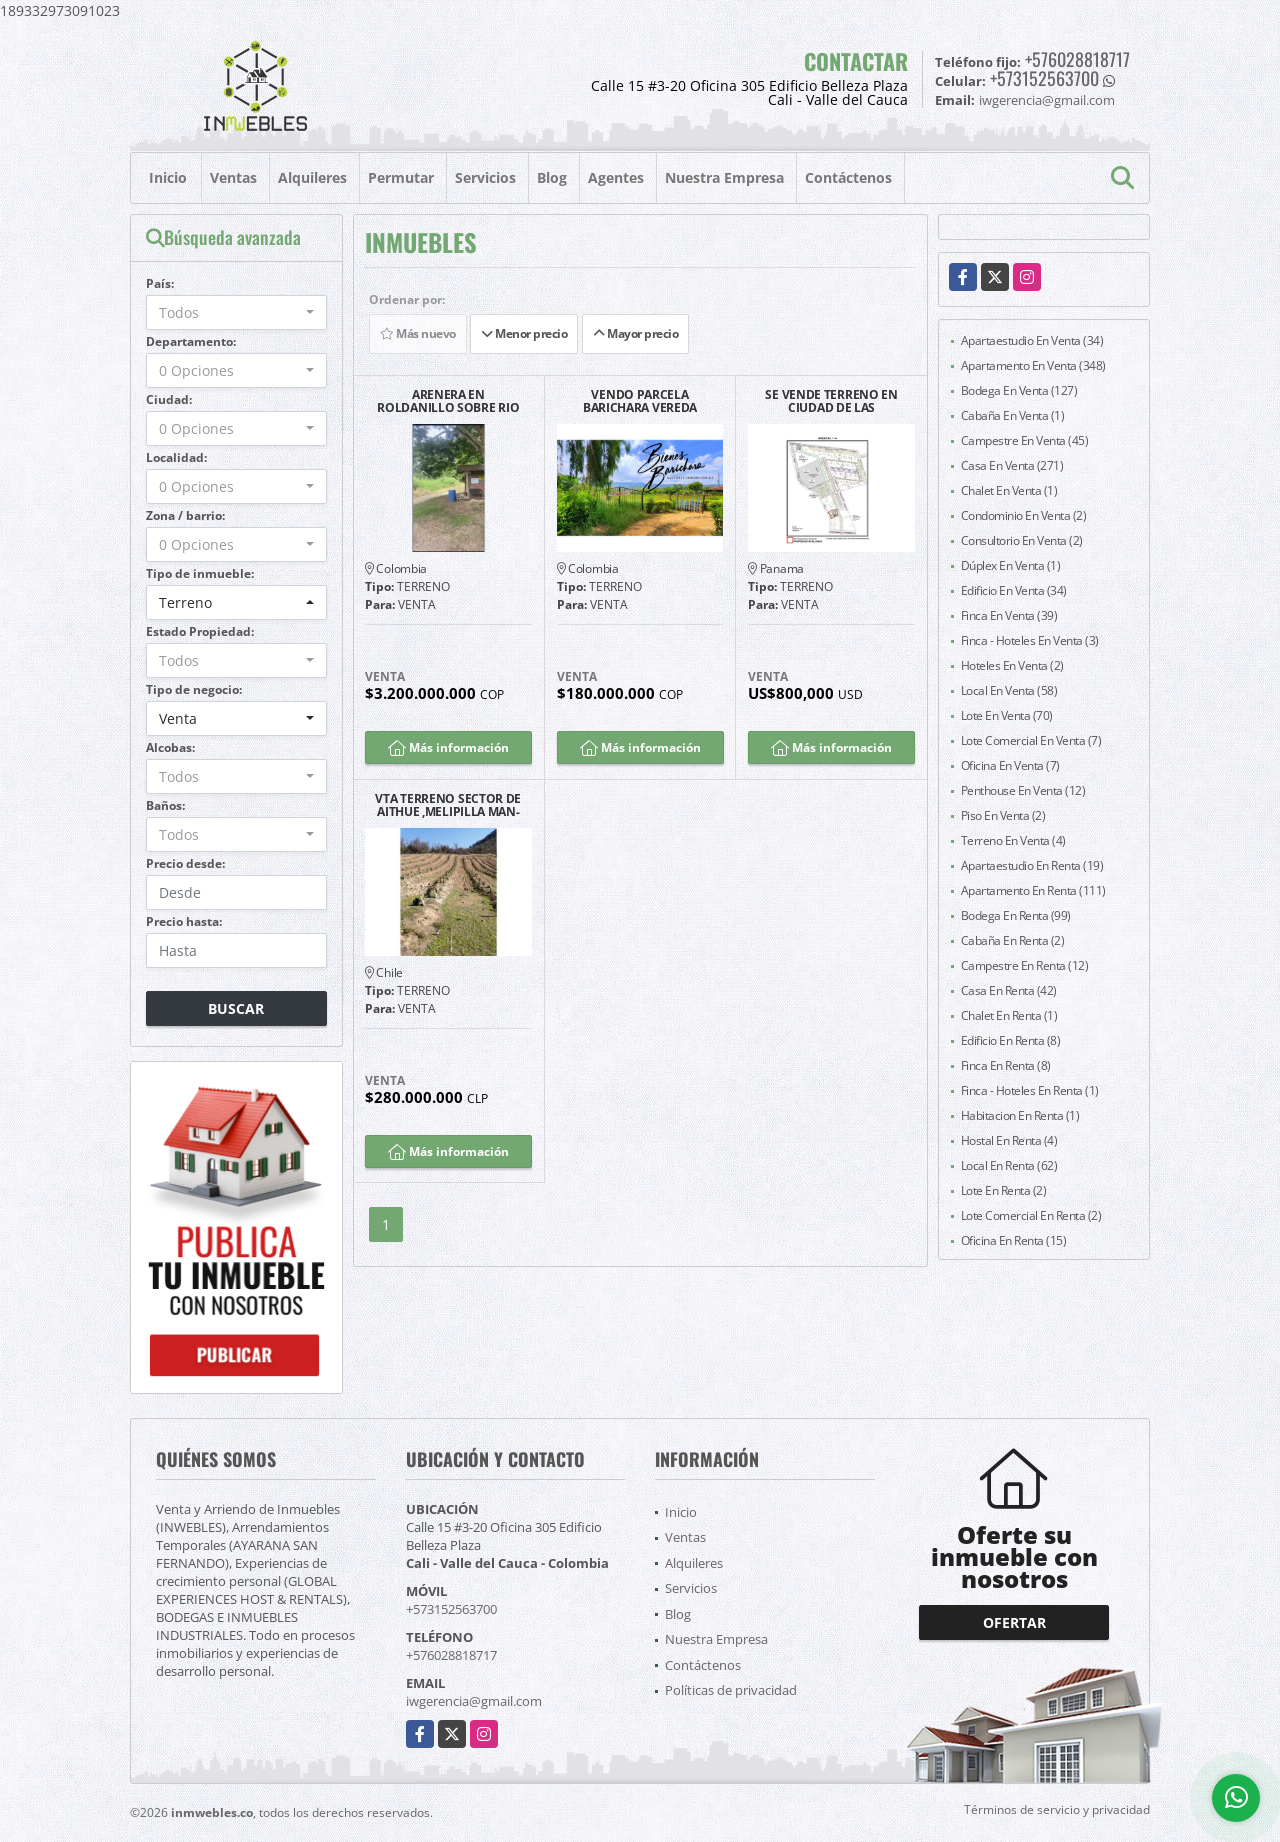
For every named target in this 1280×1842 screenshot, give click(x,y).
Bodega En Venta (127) (1019, 390)
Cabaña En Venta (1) (1013, 415)
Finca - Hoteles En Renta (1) (1030, 1090)
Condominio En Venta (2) (1024, 515)
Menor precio (524, 333)
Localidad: (176, 457)
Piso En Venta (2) (1003, 815)
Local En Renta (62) (1009, 1165)
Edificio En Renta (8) (1011, 1040)
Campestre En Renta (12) (1025, 965)
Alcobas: (170, 747)
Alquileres (312, 177)
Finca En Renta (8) (1006, 1065)
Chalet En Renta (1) (1009, 1015)
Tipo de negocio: (194, 689)
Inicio (168, 177)
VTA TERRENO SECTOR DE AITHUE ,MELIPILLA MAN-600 (448, 805)
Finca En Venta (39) (1009, 615)
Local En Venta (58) (1009, 690)
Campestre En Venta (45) (1025, 440)
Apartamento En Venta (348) (1033, 365)
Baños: (165, 805)
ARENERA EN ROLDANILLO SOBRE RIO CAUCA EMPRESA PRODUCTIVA (448, 401)
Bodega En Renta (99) (1016, 915)
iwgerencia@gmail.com (474, 1701)
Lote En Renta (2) (1004, 1190)
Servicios (485, 177)
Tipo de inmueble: (200, 573)
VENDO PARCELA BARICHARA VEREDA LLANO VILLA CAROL (640, 401)
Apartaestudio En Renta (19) (1032, 865)
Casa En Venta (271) (1012, 465)
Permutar (401, 177)
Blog (552, 177)
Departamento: (191, 341)
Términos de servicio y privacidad (1057, 1809)
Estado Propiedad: (200, 631)
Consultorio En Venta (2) (1022, 540)
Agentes (616, 177)
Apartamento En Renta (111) (1033, 890)
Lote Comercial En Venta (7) (1031, 740)
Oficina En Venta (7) (1010, 765)
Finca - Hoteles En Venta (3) (1030, 640)
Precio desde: (185, 863)
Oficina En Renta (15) (1014, 1240)
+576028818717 (1077, 59)
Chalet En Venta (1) (1009, 490)
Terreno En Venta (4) (1013, 840)
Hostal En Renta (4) (1009, 1140)
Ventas (233, 177)
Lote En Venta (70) (1007, 715)
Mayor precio (635, 333)
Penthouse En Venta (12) (1023, 790)
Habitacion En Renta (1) (1020, 1115)
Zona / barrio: (185, 515)
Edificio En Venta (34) (1014, 590)
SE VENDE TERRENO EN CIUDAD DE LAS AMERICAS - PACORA (831, 401)
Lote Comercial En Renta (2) (1031, 1215)
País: (160, 283)
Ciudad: (169, 399)
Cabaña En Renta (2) (1013, 940)
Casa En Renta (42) (1009, 990)
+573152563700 (1044, 78)
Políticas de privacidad (731, 1690)
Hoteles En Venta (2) (1012, 665)
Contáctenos (848, 177)
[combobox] (236, 312)
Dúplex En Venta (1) (1011, 565)
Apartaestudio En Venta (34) (1032, 340)
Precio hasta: (184, 921)
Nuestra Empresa (724, 177)
